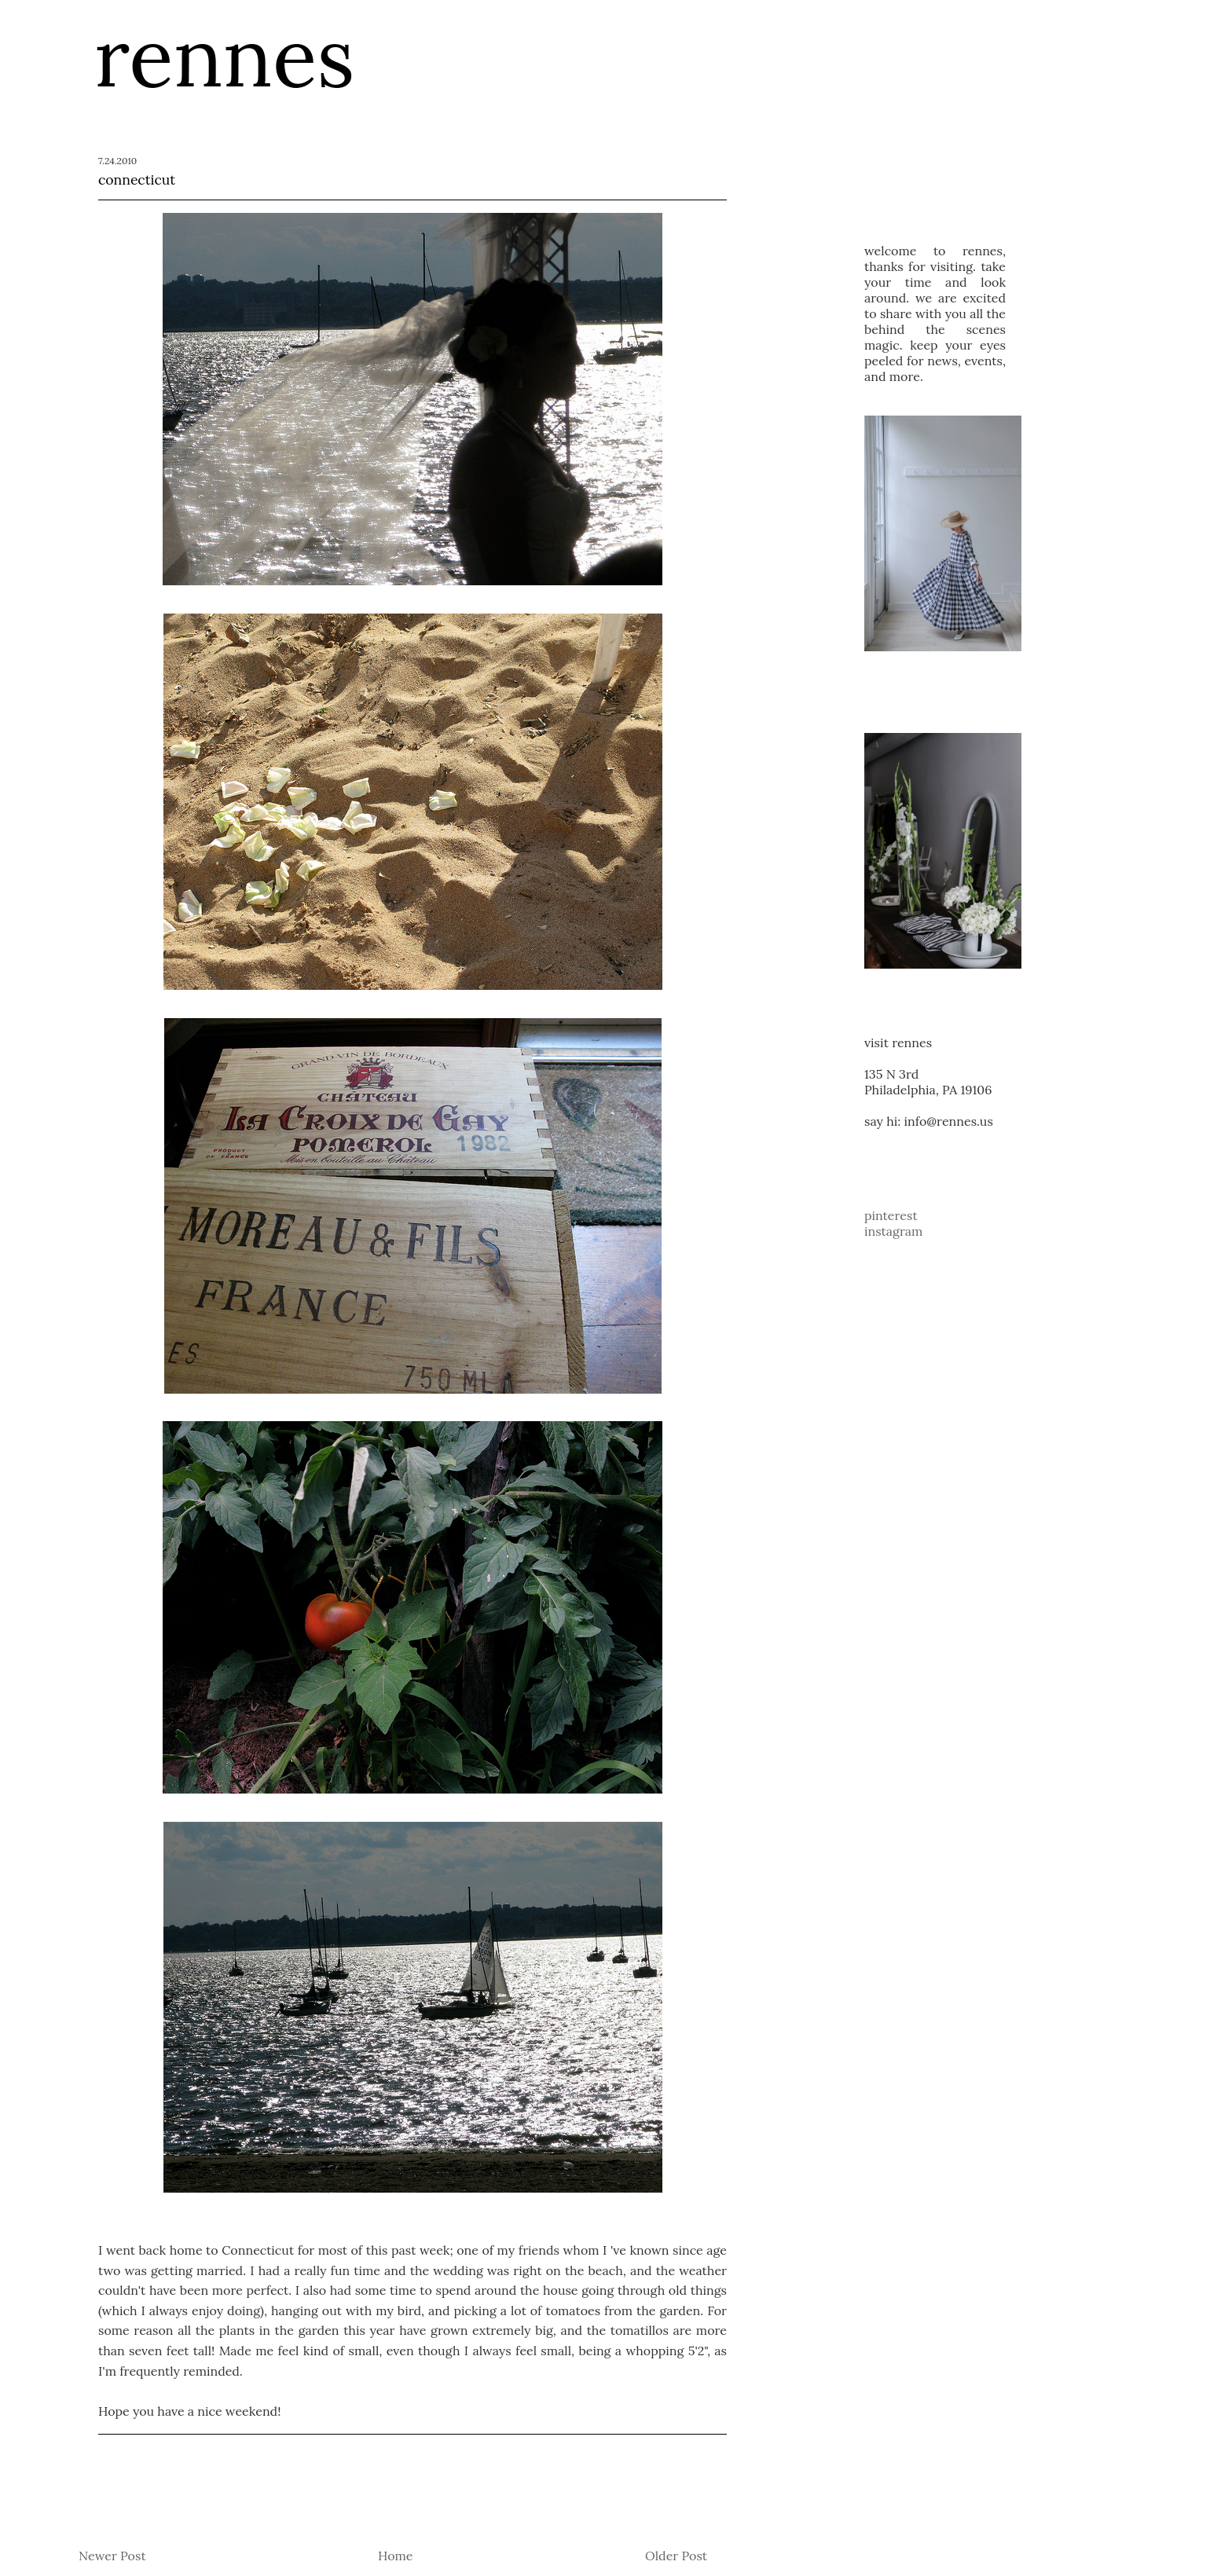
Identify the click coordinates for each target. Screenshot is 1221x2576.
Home (395, 2555)
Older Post (676, 2555)
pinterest (891, 1215)
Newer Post (112, 2555)
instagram (893, 1231)
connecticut (136, 179)
